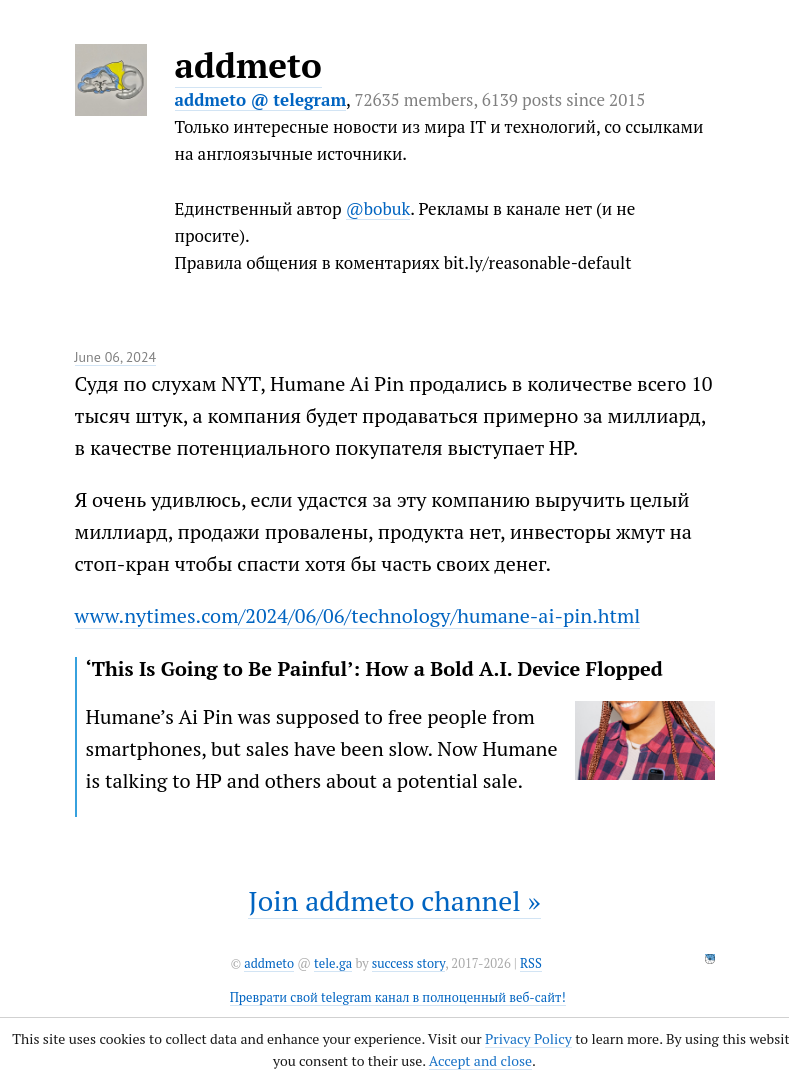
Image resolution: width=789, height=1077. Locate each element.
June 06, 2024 (116, 357)
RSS (531, 963)
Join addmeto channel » (394, 900)
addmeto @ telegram (261, 99)
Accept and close (480, 1060)
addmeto (248, 65)
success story (408, 963)
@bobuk (378, 208)
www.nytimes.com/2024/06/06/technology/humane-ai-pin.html (358, 615)
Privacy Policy (528, 1038)
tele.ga (333, 963)
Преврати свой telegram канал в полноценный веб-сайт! (398, 997)
